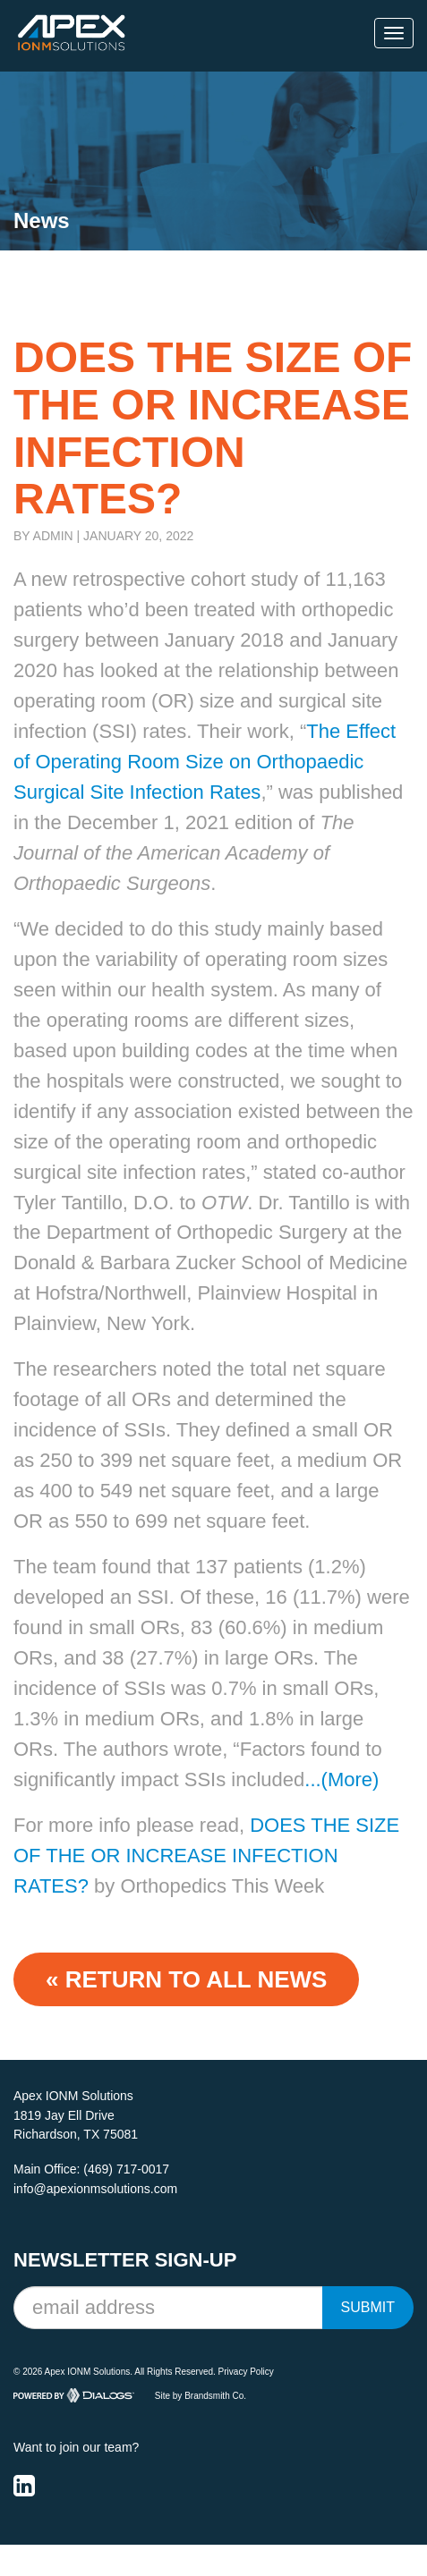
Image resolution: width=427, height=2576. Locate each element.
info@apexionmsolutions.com (95, 2189)
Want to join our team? (76, 2447)
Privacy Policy (246, 2372)
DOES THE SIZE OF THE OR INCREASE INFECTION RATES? (206, 1855)
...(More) (341, 1779)
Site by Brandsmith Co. (200, 2395)
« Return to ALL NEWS (186, 1979)
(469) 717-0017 (126, 2169)
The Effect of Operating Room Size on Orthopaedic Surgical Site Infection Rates (204, 761)
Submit (368, 2307)
